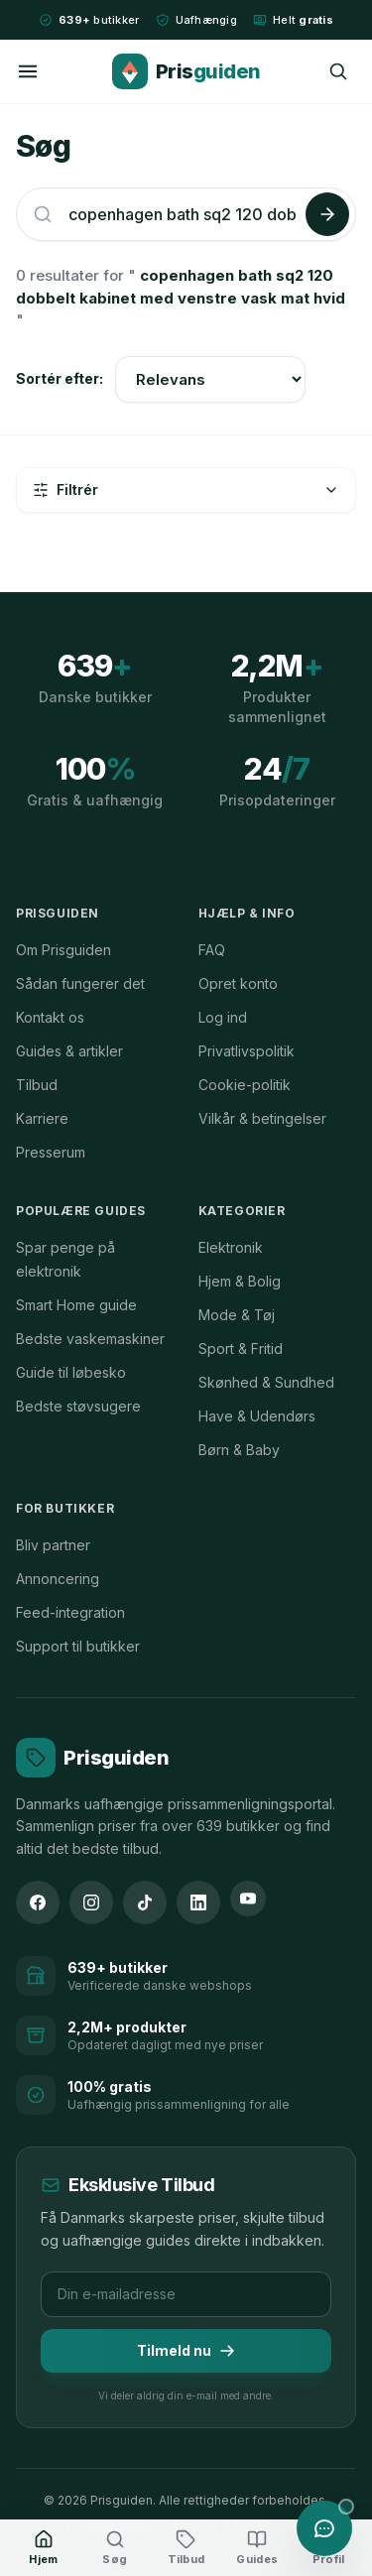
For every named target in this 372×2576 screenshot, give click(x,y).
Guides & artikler (69, 1051)
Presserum (50, 1152)
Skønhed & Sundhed (266, 1382)
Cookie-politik (244, 1084)
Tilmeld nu (186, 2350)
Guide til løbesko (71, 1372)
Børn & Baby (239, 1449)
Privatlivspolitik (246, 1051)
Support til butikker (78, 1646)
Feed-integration (70, 1612)
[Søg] (338, 71)
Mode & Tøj (236, 1314)
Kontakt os (50, 1017)
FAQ (211, 949)
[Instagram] (91, 1902)
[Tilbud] (186, 2548)
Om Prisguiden (63, 949)
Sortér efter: (59, 378)
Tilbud (37, 1084)
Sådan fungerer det (80, 983)
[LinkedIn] (198, 1902)
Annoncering (57, 1578)
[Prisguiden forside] (92, 1758)
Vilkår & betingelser (262, 1118)
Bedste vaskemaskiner (90, 1338)
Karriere (42, 1118)
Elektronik (230, 1247)
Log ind (222, 1017)
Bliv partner (53, 1544)
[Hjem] (43, 2548)
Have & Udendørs (256, 1416)
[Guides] (257, 2548)
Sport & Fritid (240, 1348)
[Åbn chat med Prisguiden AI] (324, 2528)
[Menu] (28, 71)
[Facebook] (38, 1902)
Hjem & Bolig (239, 1281)
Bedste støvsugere (78, 1406)
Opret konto (238, 983)
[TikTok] (145, 1902)
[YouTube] (248, 1898)
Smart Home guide (76, 1304)
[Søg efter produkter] (183, 214)
